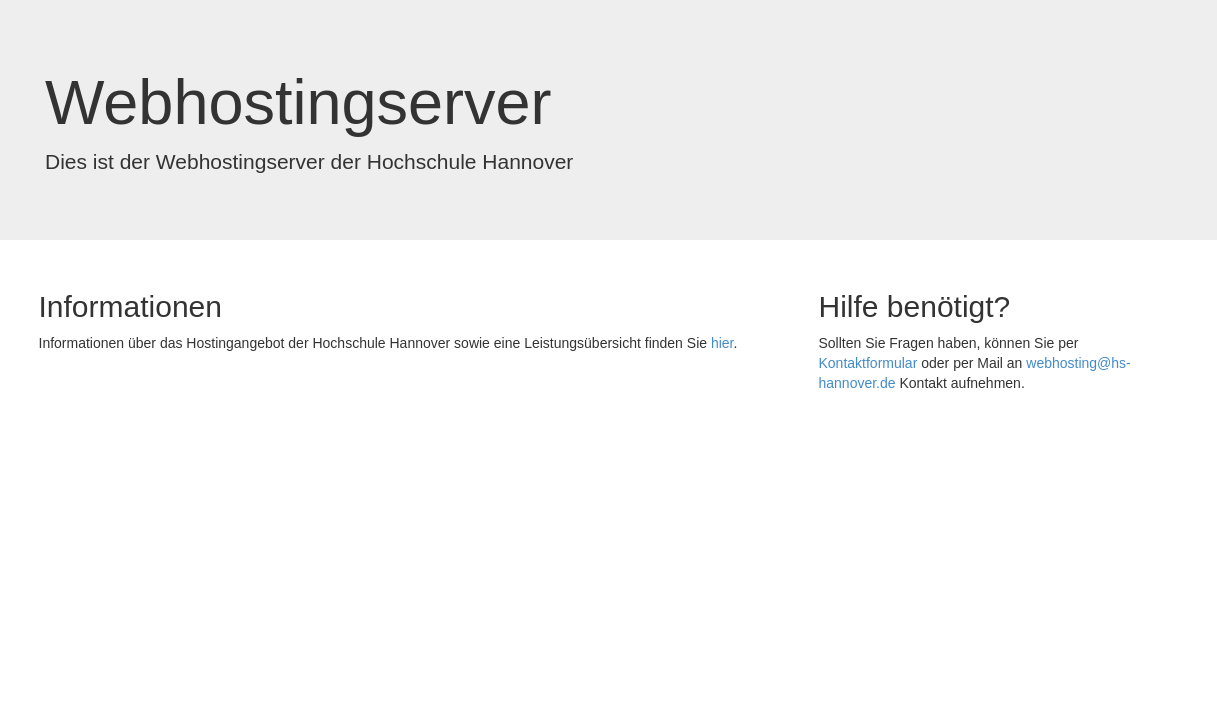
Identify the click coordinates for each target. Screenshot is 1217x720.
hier (722, 343)
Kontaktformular (868, 363)
